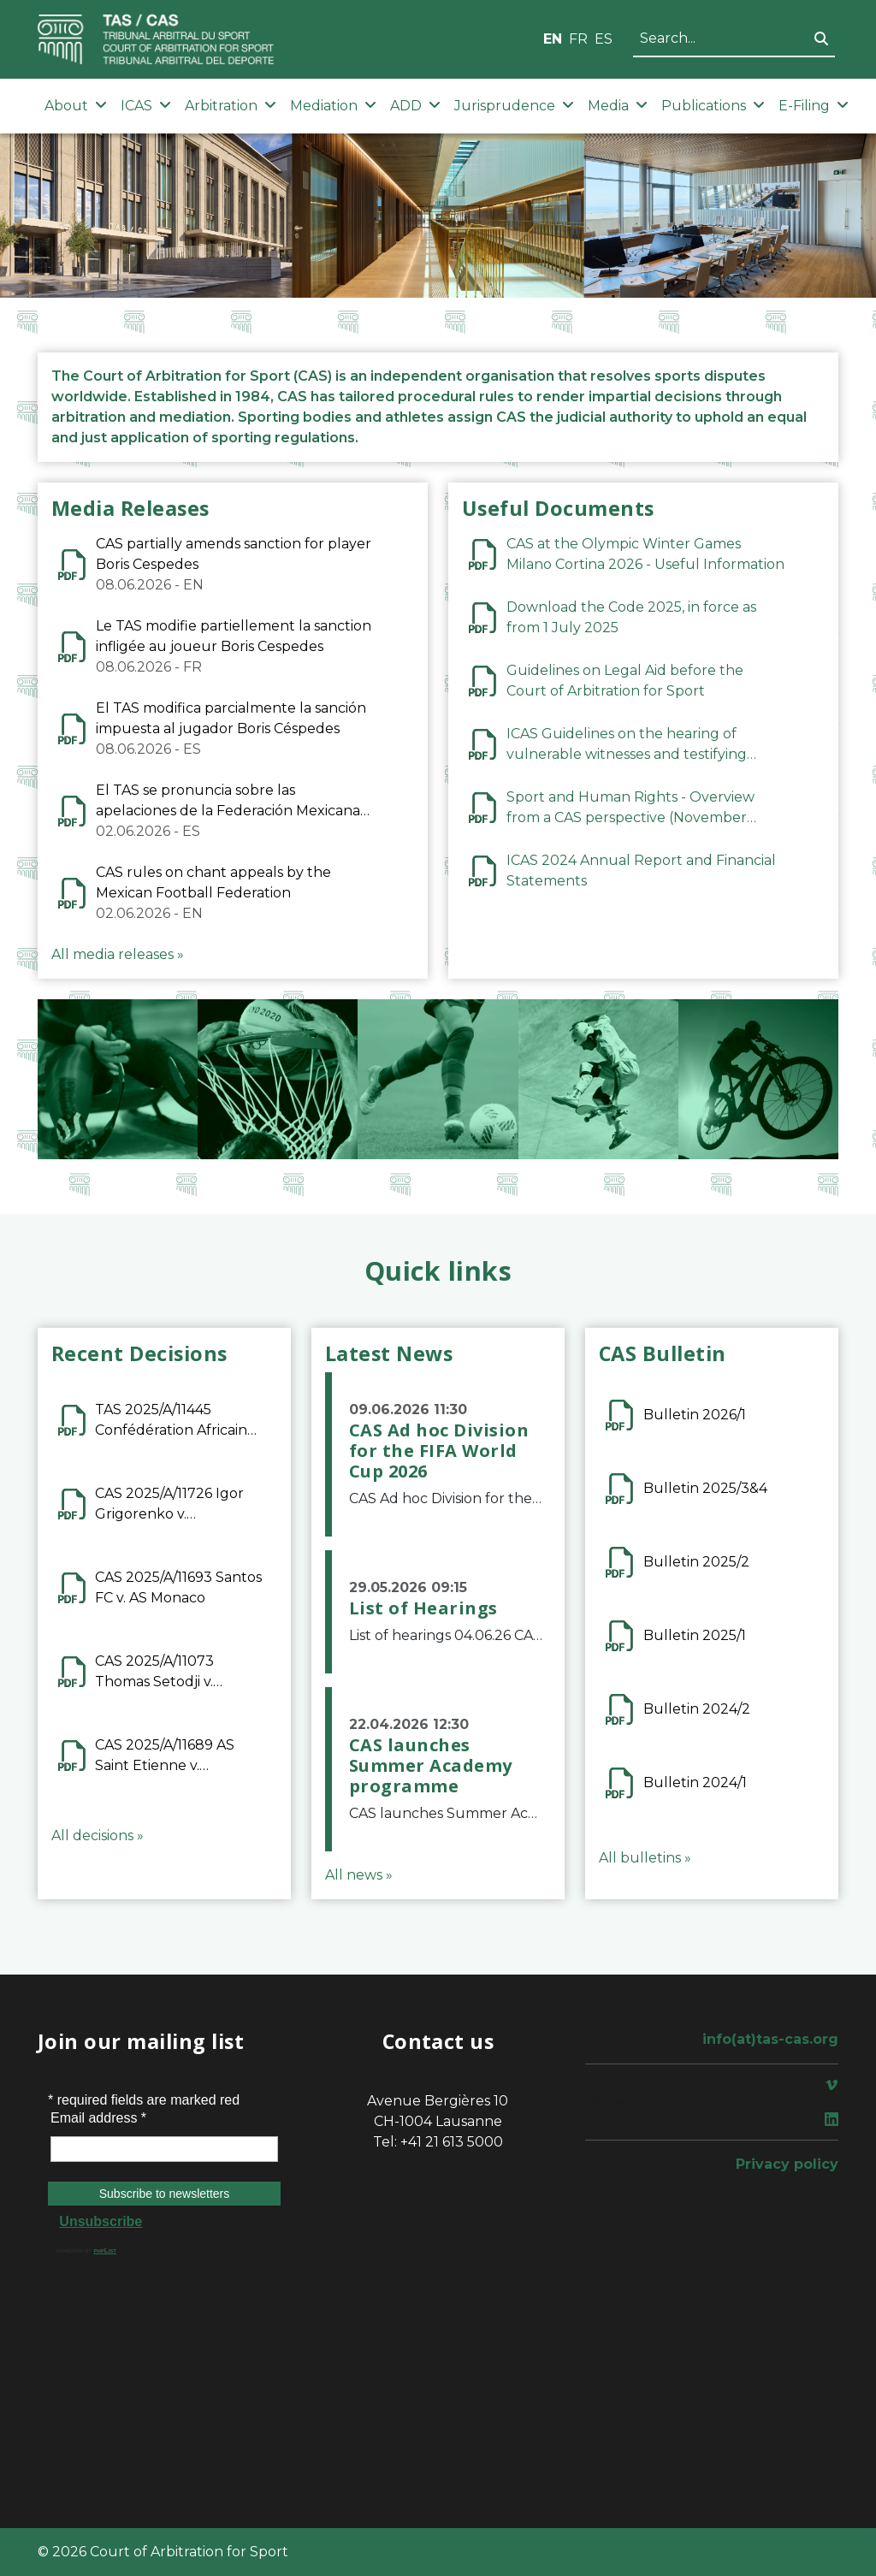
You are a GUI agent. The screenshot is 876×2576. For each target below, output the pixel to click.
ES (604, 39)
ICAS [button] (146, 106)
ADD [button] (415, 106)
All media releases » (117, 954)
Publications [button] (713, 106)
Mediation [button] (333, 106)
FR (578, 39)
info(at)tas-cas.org (770, 2039)
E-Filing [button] (813, 106)
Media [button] (618, 106)
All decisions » (97, 1835)
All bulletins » (645, 1858)
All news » (359, 1875)
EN (552, 39)
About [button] (75, 106)
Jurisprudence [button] (514, 106)
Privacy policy (787, 2164)
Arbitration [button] (230, 106)
